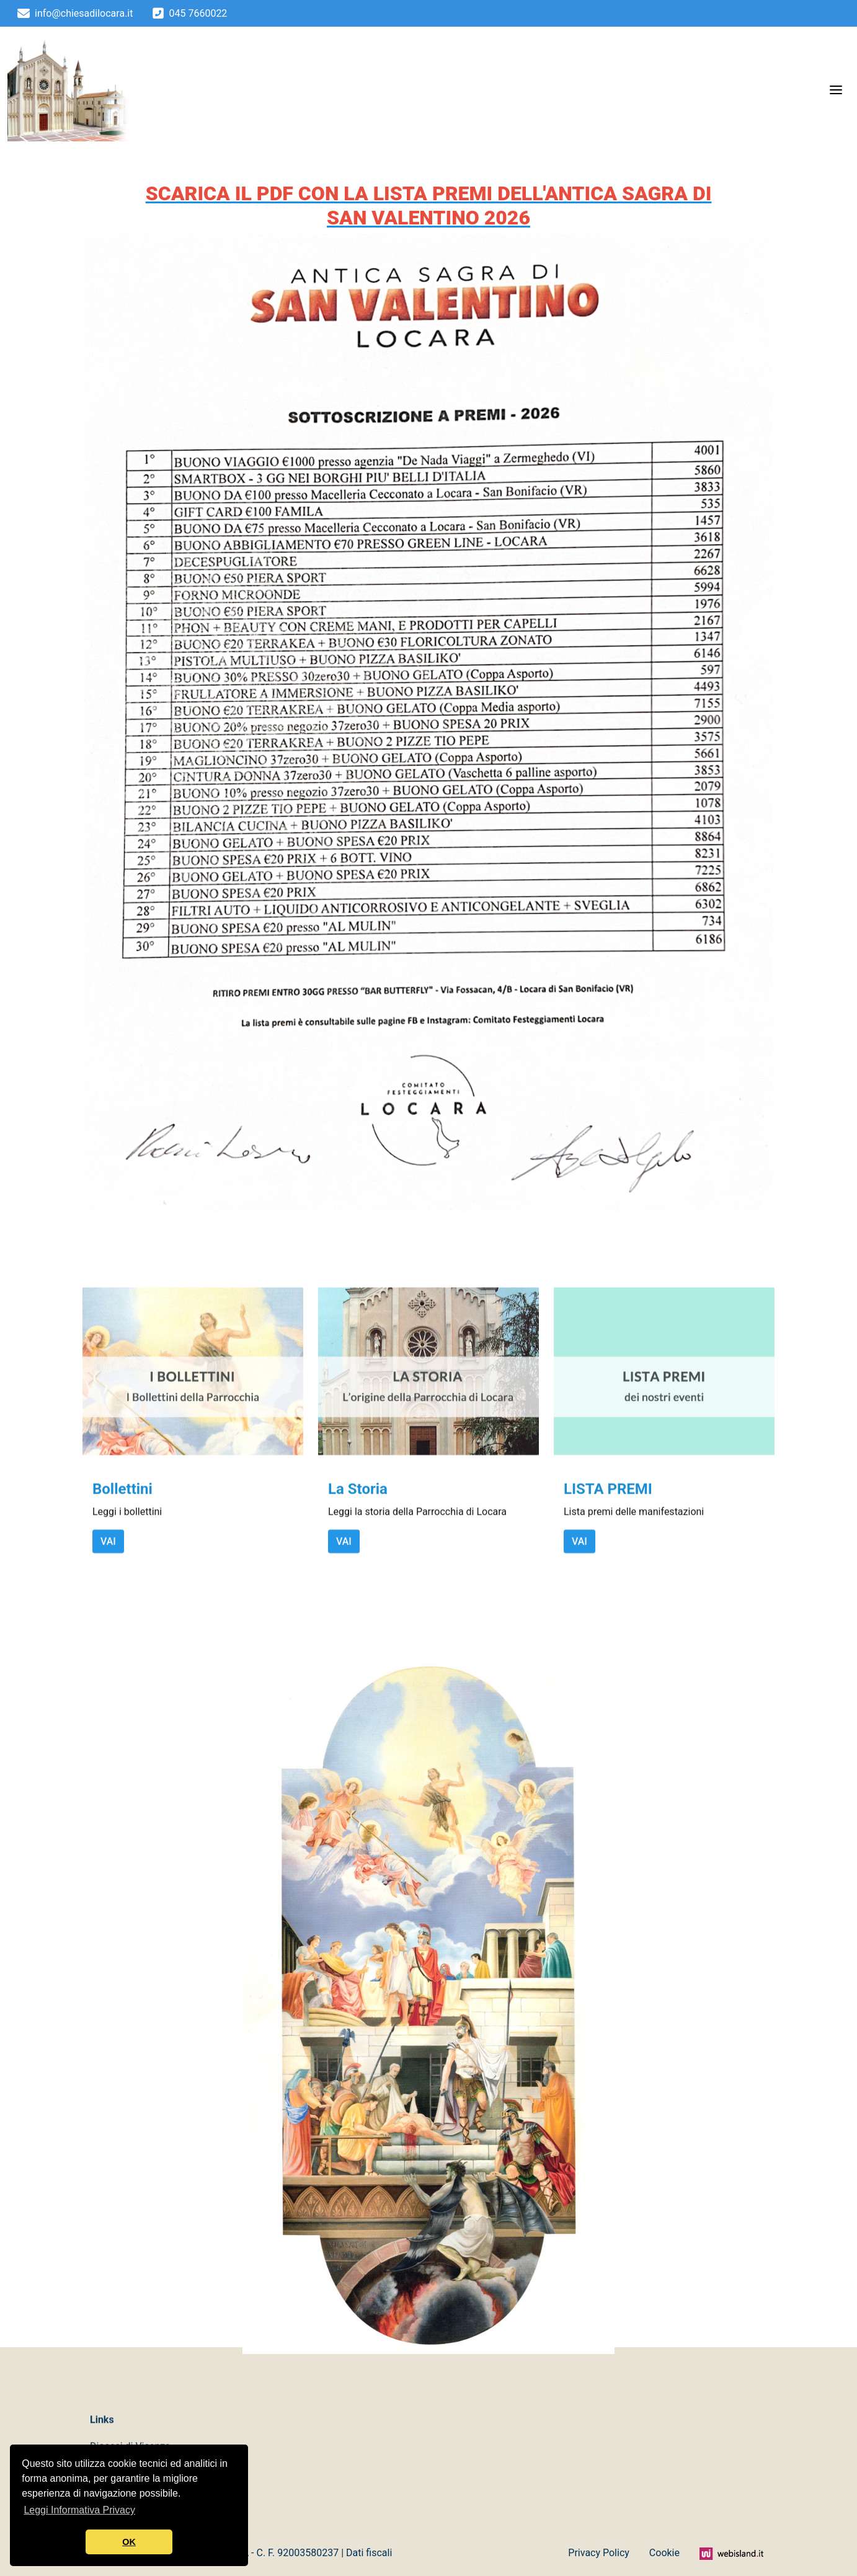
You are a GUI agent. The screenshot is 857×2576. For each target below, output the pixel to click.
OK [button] (129, 2542)
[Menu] (836, 88)
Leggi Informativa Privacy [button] (79, 2510)
